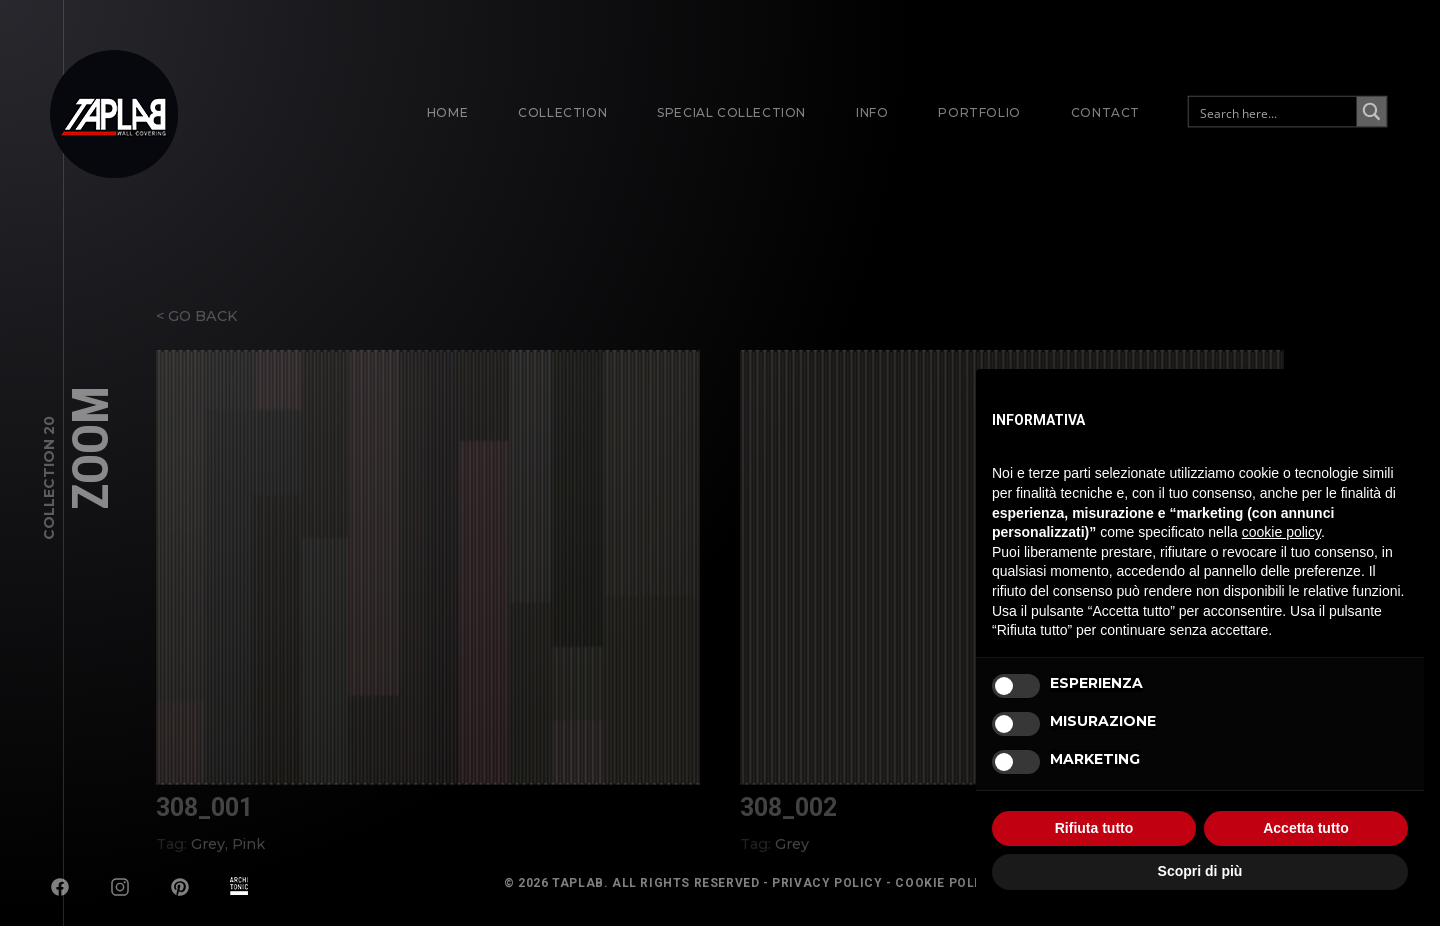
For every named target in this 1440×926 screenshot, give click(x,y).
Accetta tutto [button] (1306, 828)
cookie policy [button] (1281, 532)
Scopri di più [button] (1200, 871)
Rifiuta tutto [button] (1094, 828)
